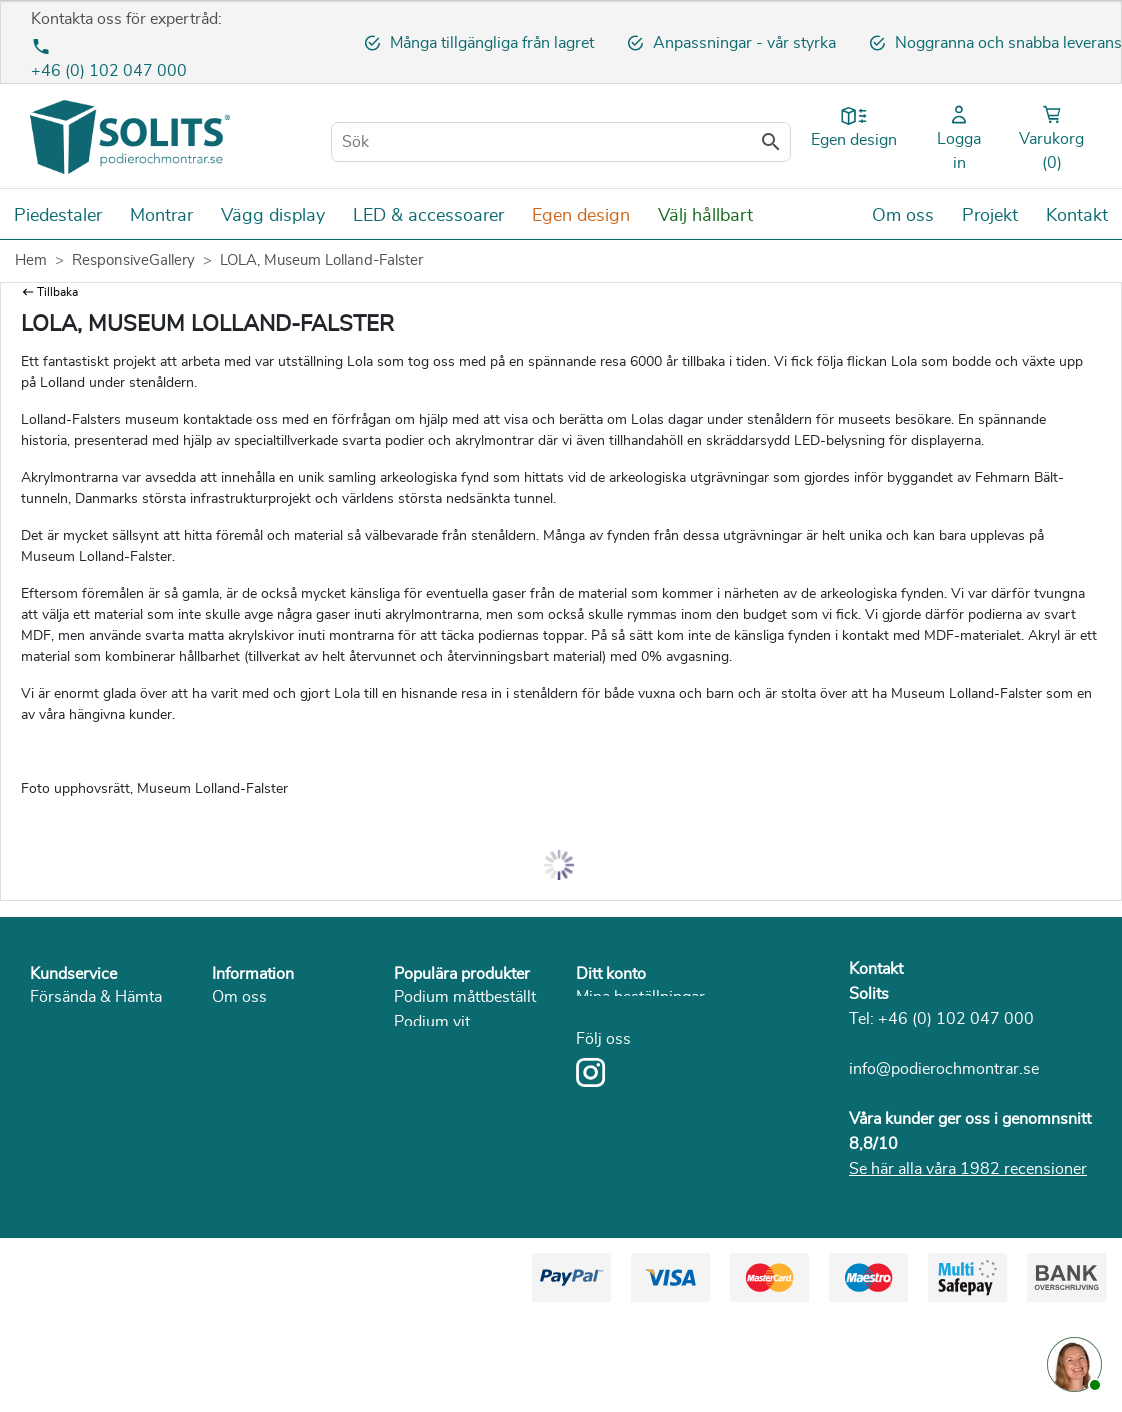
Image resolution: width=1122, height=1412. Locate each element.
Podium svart (441, 1047)
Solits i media (259, 1072)
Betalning (63, 1022)
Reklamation (74, 1097)
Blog (228, 1147)
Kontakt (876, 969)
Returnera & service (99, 1047)
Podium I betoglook (462, 1072)
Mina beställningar (640, 997)
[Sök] (561, 142)
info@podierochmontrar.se (944, 1069)
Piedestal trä (437, 1247)
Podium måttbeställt (465, 997)
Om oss (239, 997)
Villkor (235, 1022)
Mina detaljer (621, 1047)
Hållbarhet (248, 1097)
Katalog (238, 1122)
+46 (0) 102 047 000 (109, 71)
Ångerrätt (64, 1072)
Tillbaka (57, 292)
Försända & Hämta (96, 997)
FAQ (46, 1122)
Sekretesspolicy (267, 1047)
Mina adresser (625, 1022)
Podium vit (432, 1022)
